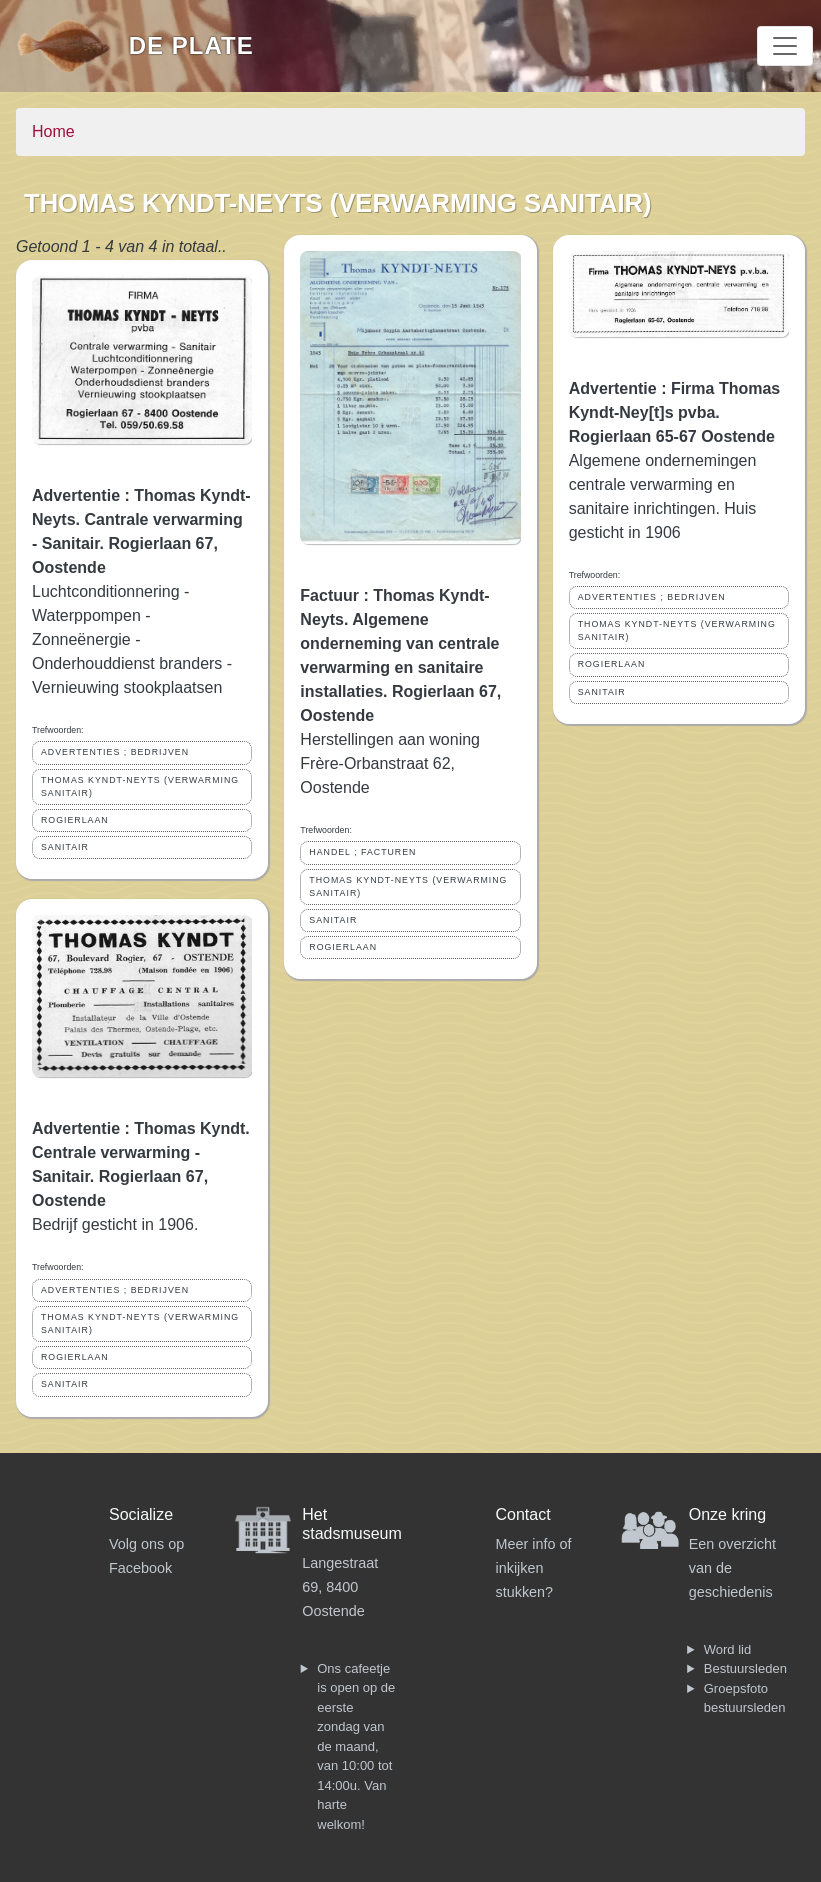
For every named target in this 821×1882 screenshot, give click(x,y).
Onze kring (727, 1514)
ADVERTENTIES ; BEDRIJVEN (115, 752)
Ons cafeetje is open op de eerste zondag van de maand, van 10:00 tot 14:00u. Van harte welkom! (356, 1746)
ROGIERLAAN (75, 820)
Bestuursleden (745, 1668)
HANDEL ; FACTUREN (362, 852)
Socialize (141, 1514)
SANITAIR (65, 847)
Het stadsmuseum (352, 1524)
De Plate (191, 45)
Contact (523, 1514)
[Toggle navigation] (785, 46)
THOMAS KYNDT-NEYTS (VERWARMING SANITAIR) (140, 786)
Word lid (727, 1649)
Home (53, 131)
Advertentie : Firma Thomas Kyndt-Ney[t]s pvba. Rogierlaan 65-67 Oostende (675, 412)
